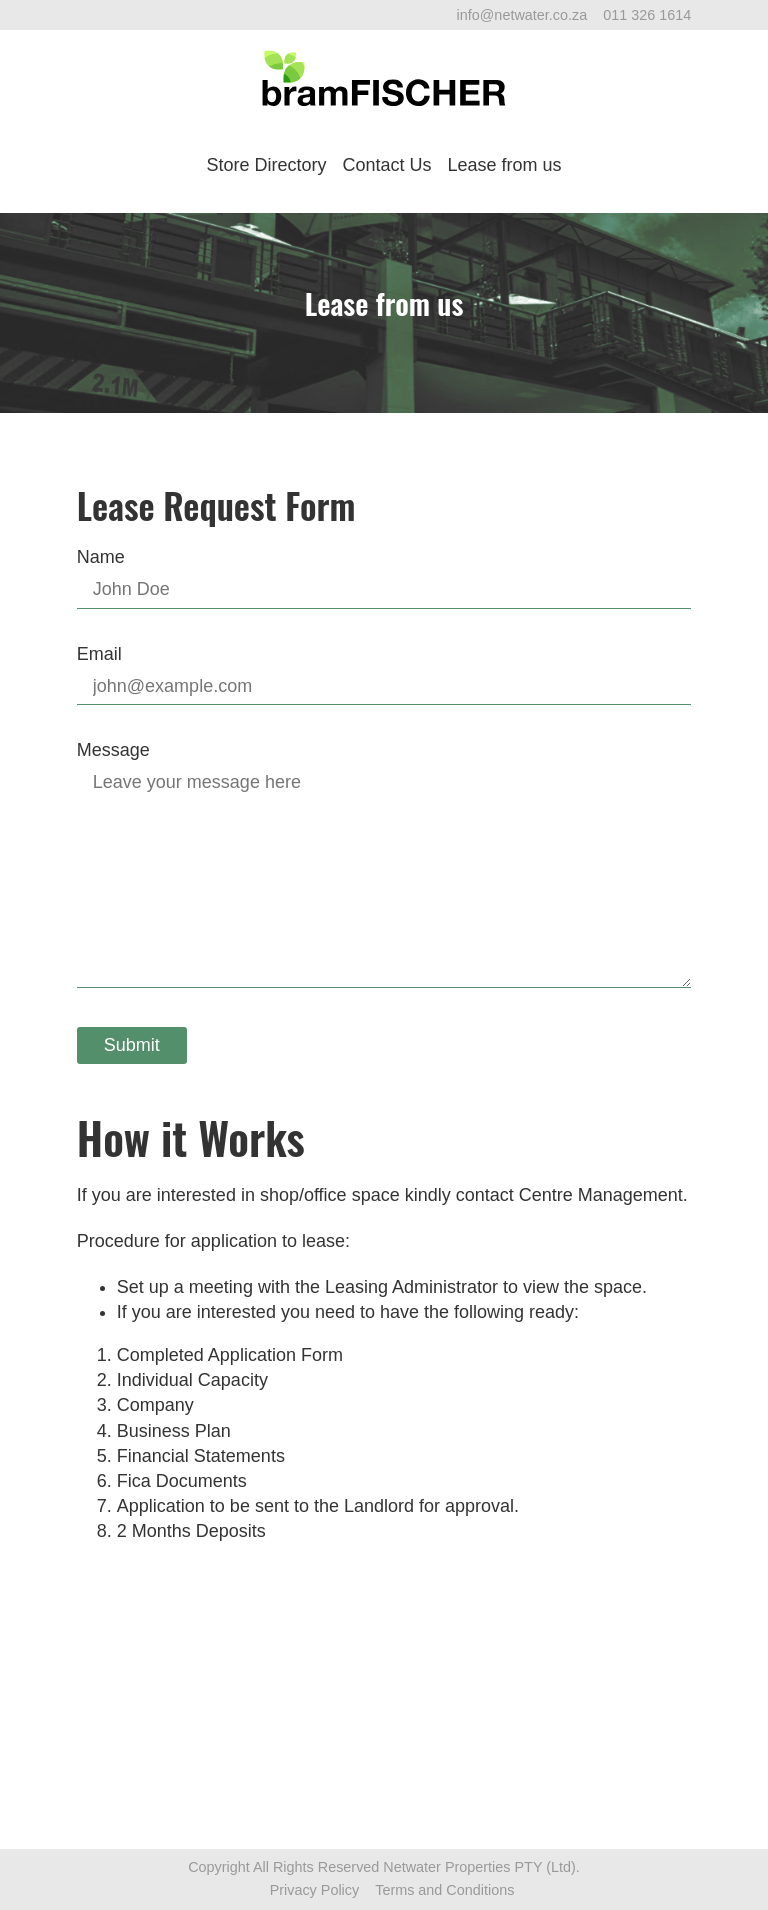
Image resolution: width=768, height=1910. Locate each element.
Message (113, 750)
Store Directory (266, 165)
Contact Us (386, 165)
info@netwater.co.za (522, 15)
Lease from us (505, 165)
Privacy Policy (315, 1890)
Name (101, 557)
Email (99, 654)
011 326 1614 (647, 15)
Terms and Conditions (444, 1890)
